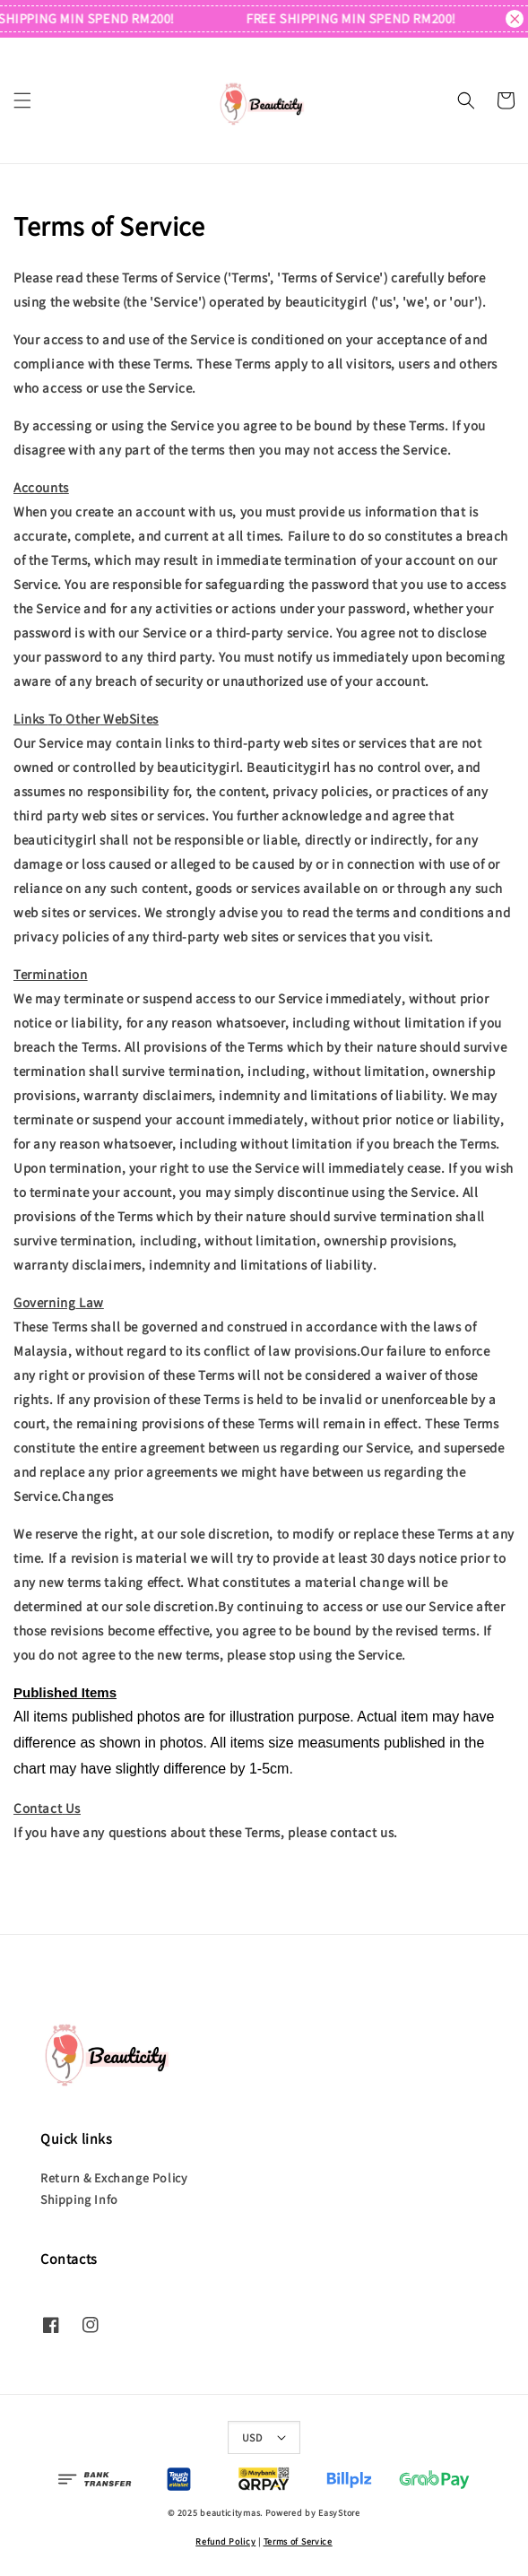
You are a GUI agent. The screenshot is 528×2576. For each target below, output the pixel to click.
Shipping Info (79, 2199)
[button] (22, 100)
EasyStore (338, 2513)
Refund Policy (225, 2541)
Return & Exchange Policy (113, 2178)
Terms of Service (298, 2541)
